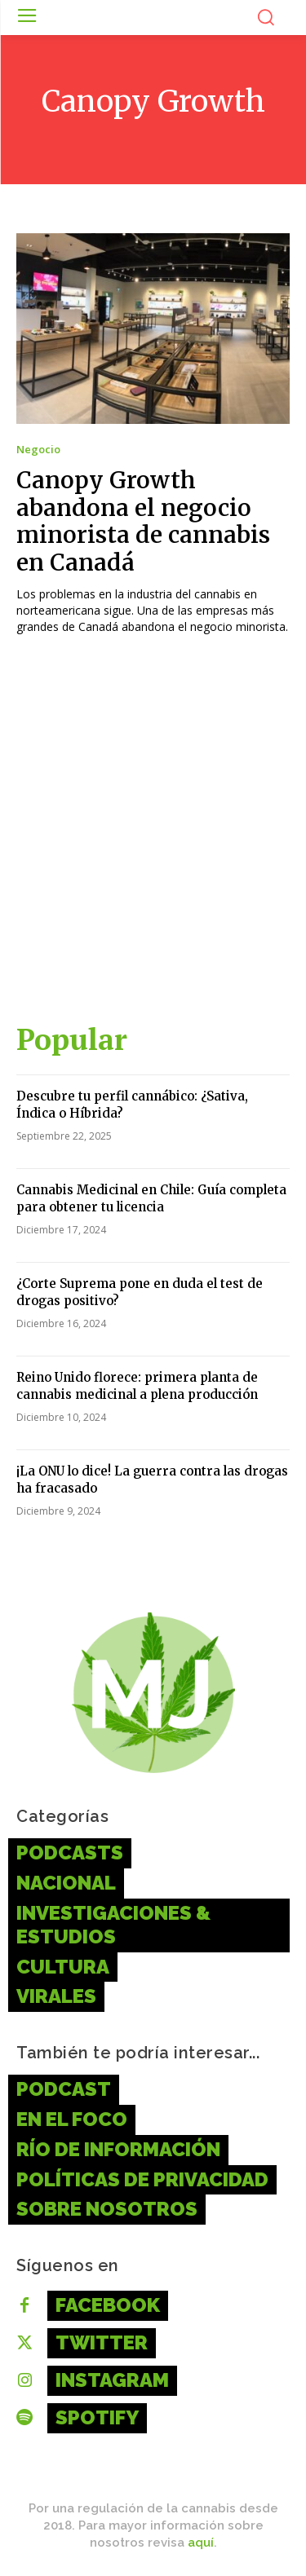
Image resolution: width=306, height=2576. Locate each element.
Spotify (97, 2417)
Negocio (38, 449)
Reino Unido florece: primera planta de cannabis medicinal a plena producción (137, 1386)
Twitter (101, 2342)
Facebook (107, 2305)
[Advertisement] (153, 836)
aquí (201, 2542)
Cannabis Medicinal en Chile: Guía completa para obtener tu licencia (151, 1198)
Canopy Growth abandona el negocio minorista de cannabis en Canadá (143, 521)
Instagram (112, 2380)
